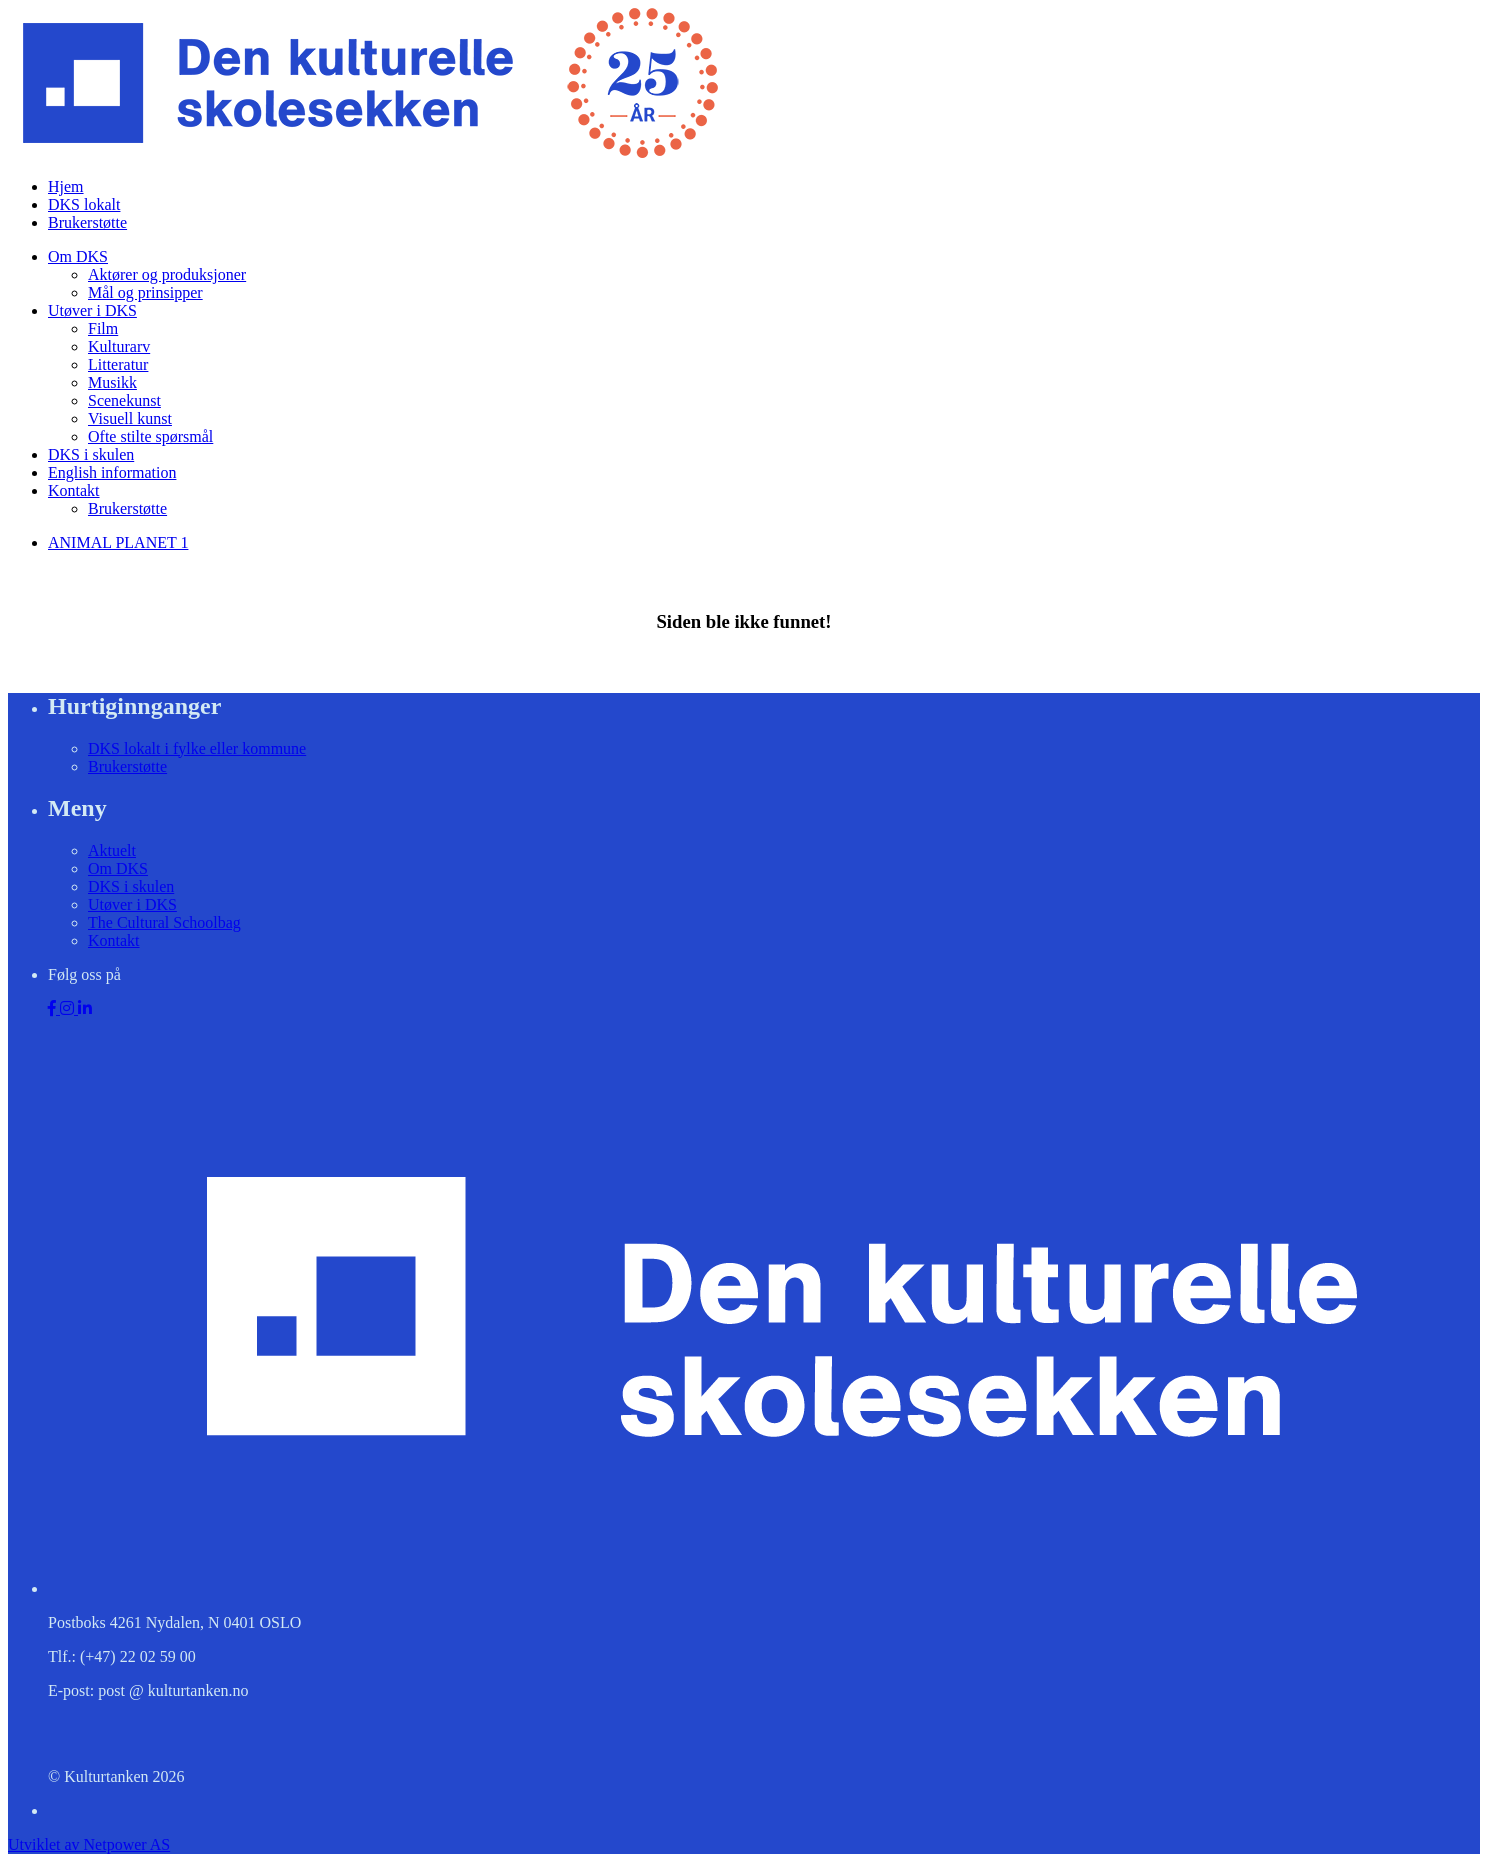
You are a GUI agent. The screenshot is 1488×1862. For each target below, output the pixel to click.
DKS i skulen (91, 454)
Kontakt (74, 490)
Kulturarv (119, 346)
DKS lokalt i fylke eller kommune (197, 748)
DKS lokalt (84, 204)
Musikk (112, 382)
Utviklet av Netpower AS (89, 1844)
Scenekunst (124, 400)
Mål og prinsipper (145, 292)
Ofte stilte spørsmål (150, 436)
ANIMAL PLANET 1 (118, 542)
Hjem (66, 186)
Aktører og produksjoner (167, 274)
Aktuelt (112, 850)
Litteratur (118, 364)
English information (112, 472)
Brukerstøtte (87, 222)
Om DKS (78, 256)
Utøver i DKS (92, 310)
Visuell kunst (130, 418)
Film (103, 328)
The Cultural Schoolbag (164, 922)
